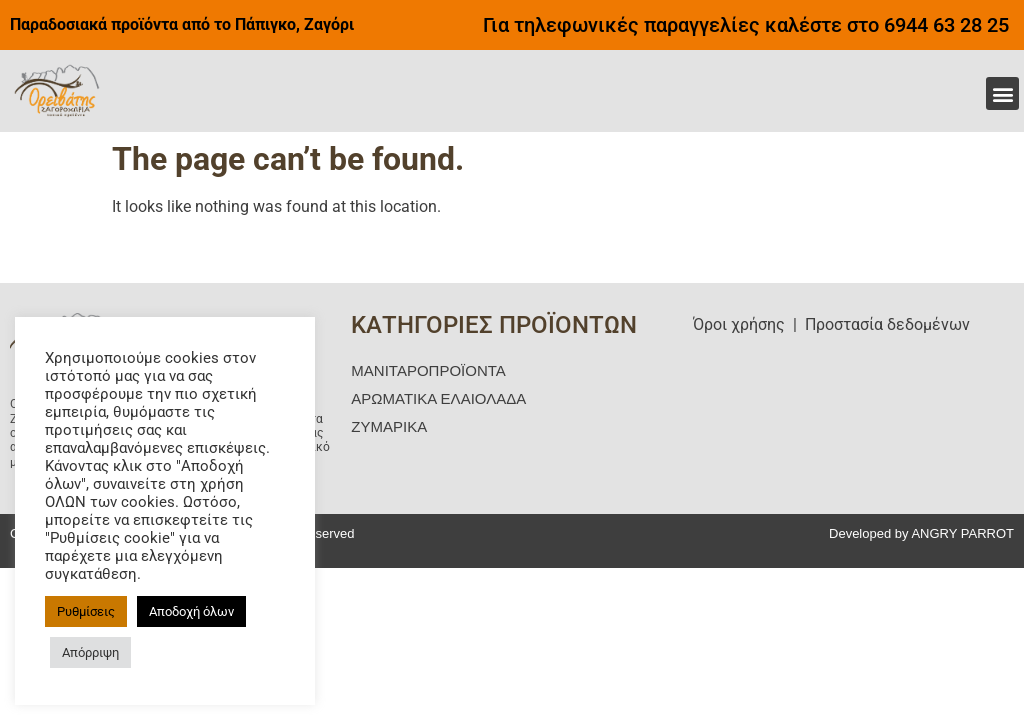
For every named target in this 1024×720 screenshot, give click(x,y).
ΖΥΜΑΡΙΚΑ (389, 426)
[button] (1002, 93)
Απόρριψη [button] (90, 652)
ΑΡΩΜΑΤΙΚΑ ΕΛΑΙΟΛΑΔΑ (438, 398)
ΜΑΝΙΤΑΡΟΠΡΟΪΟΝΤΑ (428, 370)
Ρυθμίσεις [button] (86, 611)
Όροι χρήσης (739, 324)
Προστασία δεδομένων (887, 324)
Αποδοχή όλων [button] (191, 611)
